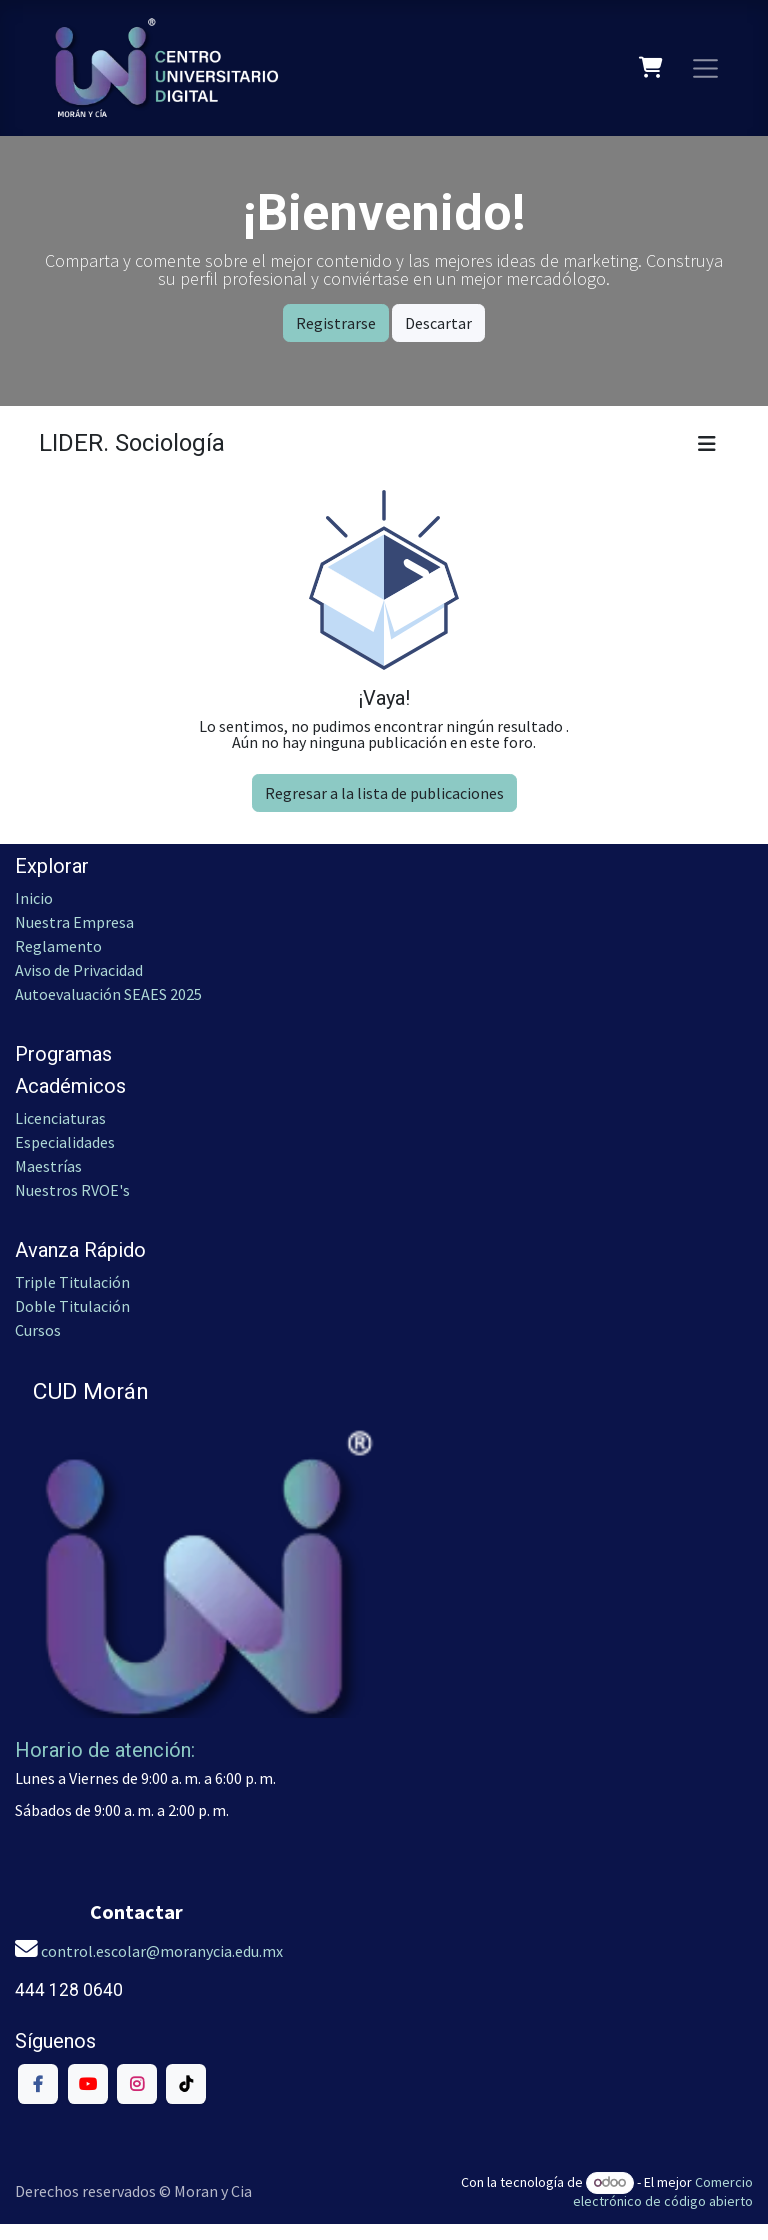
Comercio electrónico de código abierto (663, 2191)
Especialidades (65, 1142)
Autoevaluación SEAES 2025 (108, 994)
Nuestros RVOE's (72, 1190)
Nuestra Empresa (74, 922)
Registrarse (336, 323)
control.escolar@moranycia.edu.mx (162, 1951)
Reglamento (58, 946)
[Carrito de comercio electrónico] (651, 68)
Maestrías (48, 1166)
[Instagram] (137, 2084)
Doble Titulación (72, 1306)
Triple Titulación (72, 1282)
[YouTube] (88, 2084)
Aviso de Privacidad (79, 970)
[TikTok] (186, 2084)
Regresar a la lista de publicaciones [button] (384, 793)
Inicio (34, 898)
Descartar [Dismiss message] (438, 323)
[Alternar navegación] (706, 68)
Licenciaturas (60, 1118)
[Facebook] (38, 2084)
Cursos (39, 1330)
